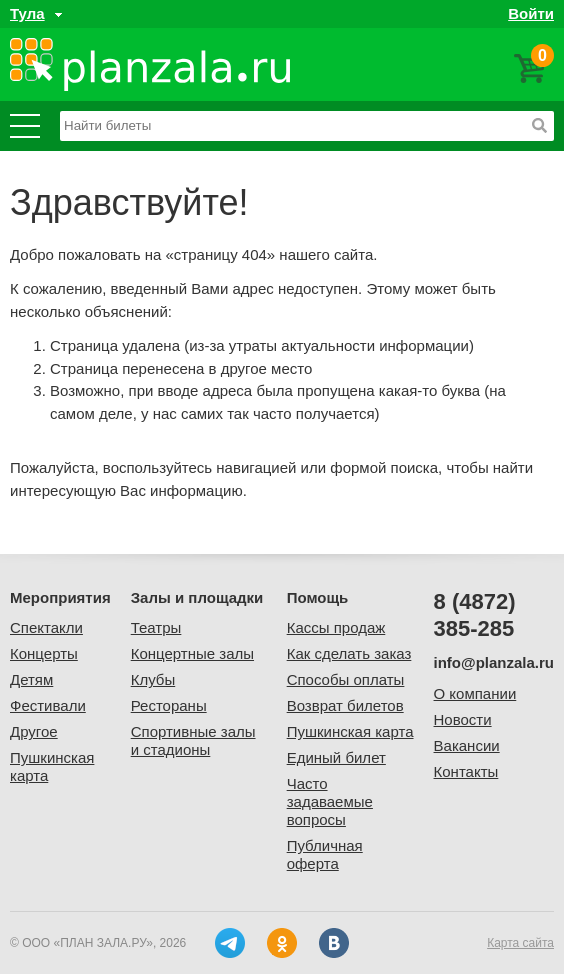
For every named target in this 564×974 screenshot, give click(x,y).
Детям (31, 679)
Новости (463, 719)
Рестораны (169, 705)
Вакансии (467, 745)
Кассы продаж (336, 627)
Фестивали (48, 705)
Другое (34, 731)
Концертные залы (192, 653)
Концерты (44, 653)
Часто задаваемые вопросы (330, 801)
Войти (531, 13)
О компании (475, 693)
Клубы (153, 679)
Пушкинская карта (350, 731)
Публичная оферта (325, 854)
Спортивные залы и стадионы (193, 740)
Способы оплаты (346, 679)
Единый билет (336, 757)
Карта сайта (520, 943)
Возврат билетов (345, 705)
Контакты (466, 771)
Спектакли (46, 627)
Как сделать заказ (349, 653)
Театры (156, 627)
